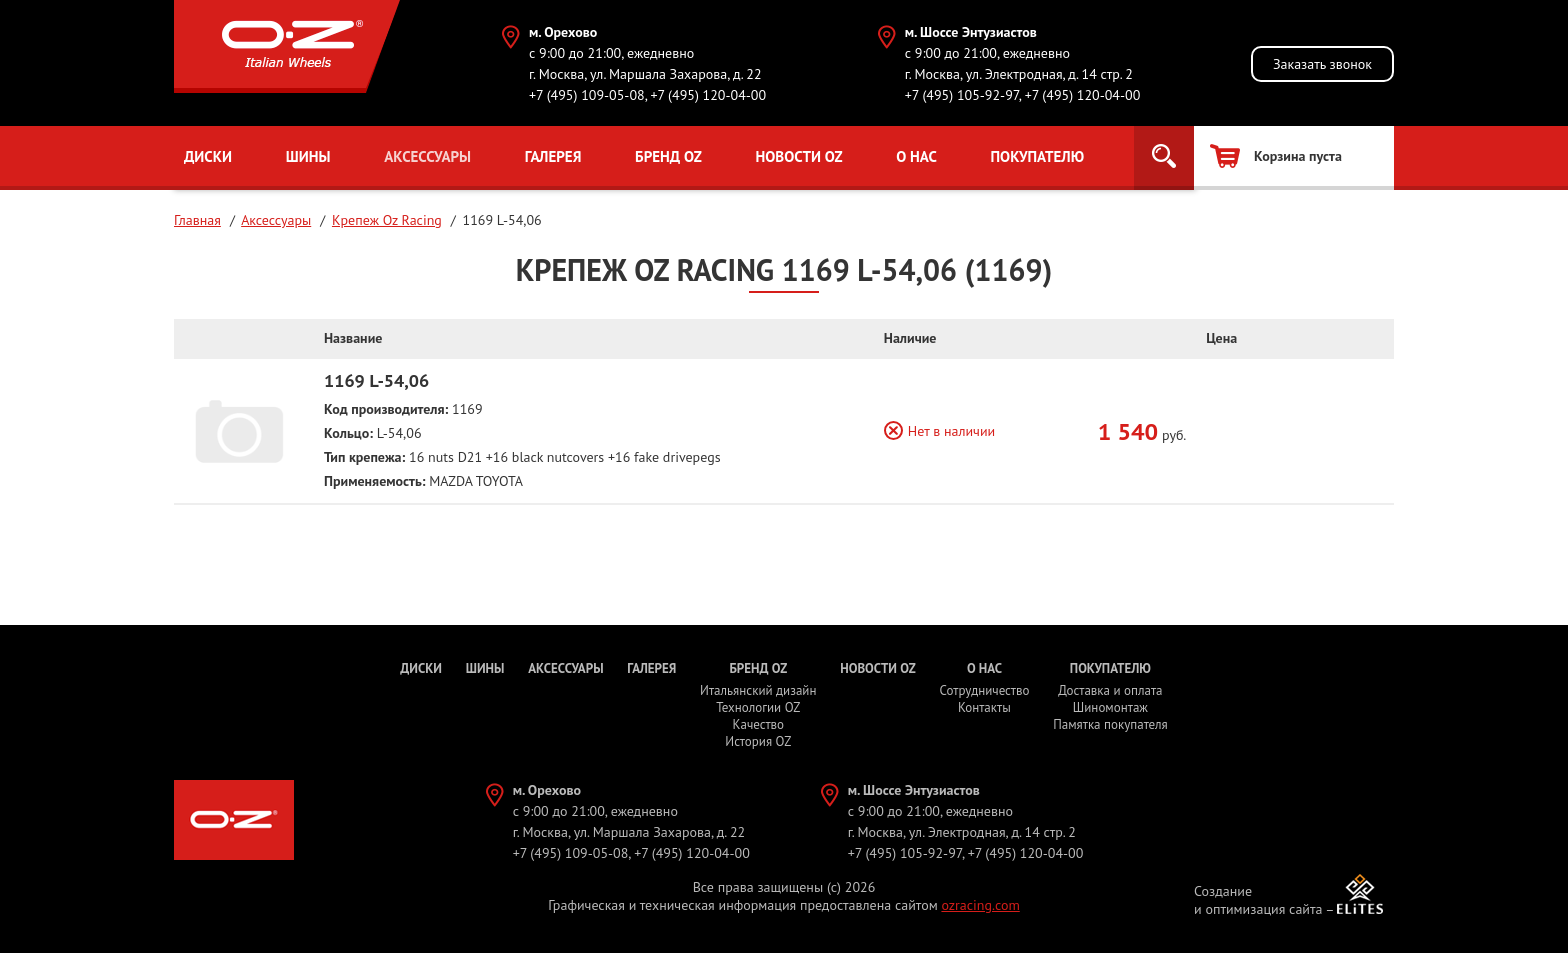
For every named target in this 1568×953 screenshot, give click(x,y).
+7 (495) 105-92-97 (962, 95)
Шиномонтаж (1110, 707)
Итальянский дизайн (758, 690)
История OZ (758, 741)
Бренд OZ (668, 156)
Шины (308, 156)
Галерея (553, 156)
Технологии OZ (758, 707)
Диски (208, 156)
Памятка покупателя (1110, 724)
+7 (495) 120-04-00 (708, 95)
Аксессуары (427, 156)
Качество (759, 724)
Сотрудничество (984, 690)
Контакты (984, 707)
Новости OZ (798, 156)
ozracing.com (980, 905)
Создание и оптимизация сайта (1258, 900)
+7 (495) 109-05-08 (587, 95)
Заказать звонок (1322, 64)
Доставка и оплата (1110, 690)
